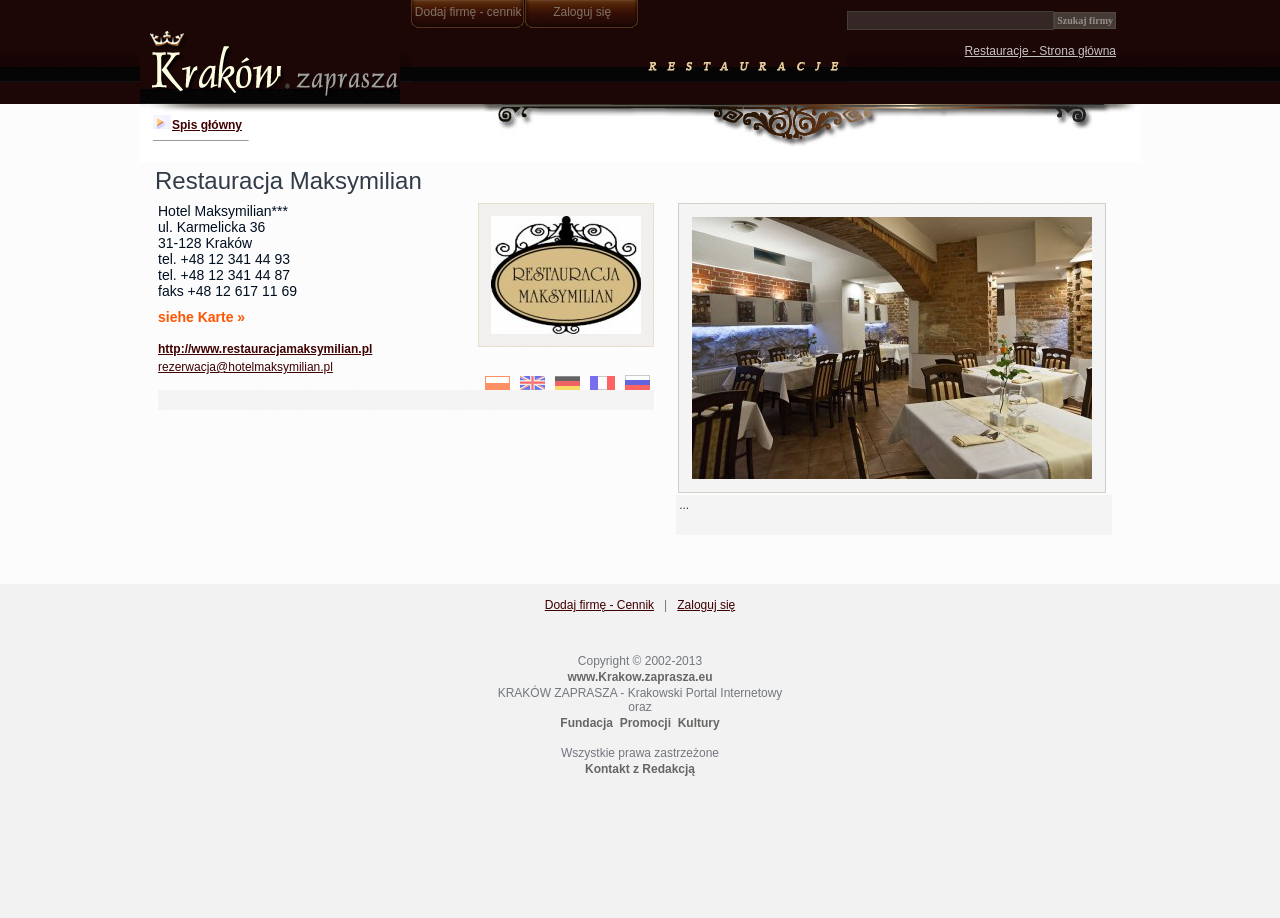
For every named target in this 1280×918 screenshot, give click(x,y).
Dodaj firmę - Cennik (599, 605)
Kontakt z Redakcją (640, 769)
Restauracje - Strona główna (1040, 51)
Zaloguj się (582, 12)
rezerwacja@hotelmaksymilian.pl (245, 367)
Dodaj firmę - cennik (468, 12)
